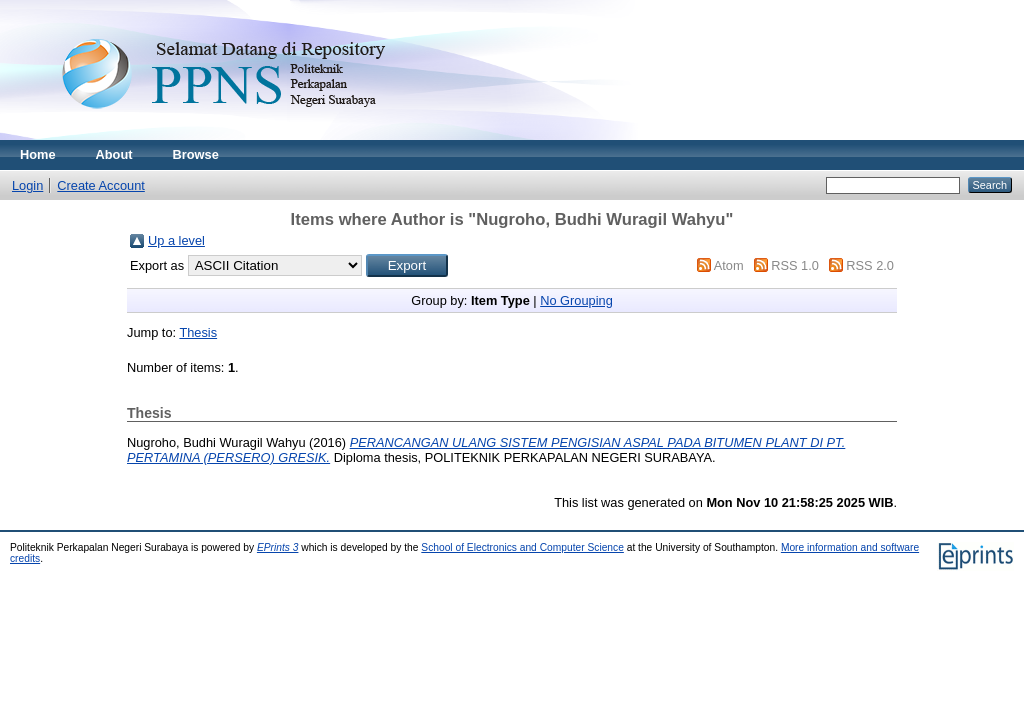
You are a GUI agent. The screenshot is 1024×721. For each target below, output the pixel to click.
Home (38, 154)
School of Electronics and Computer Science (522, 547)
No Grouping (576, 300)
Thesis (198, 332)
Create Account (101, 185)
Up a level (176, 240)
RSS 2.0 (870, 265)
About (114, 154)
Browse (196, 154)
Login (27, 185)
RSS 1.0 (795, 265)
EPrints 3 (278, 547)
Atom (729, 265)
